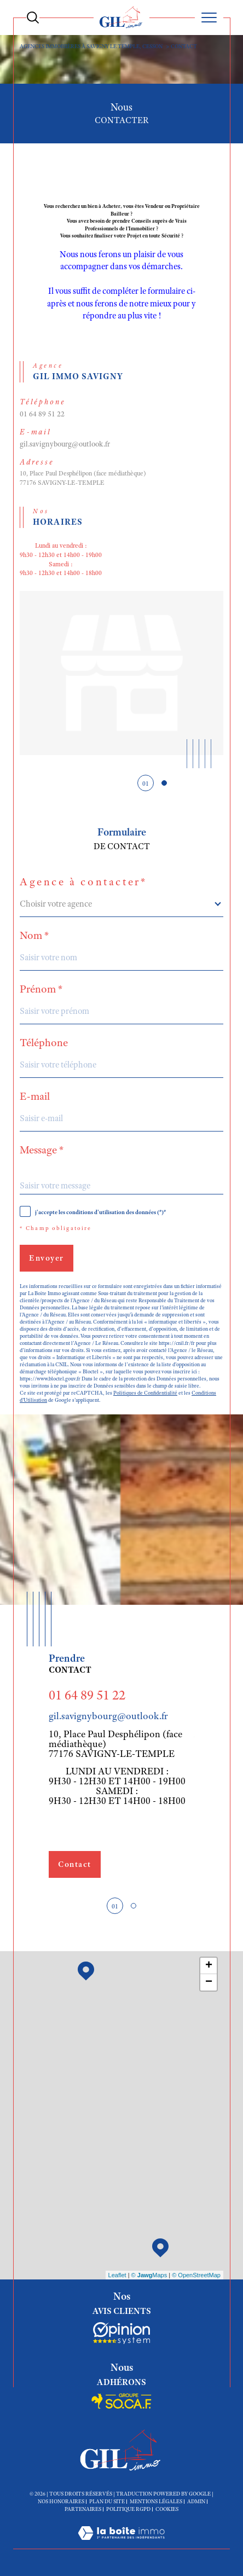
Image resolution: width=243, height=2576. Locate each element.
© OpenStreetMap (196, 2275)
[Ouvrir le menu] (209, 17)
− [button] (208, 1982)
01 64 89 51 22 (42, 414)
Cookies (166, 2509)
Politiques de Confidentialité (145, 1392)
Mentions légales (156, 2501)
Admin (196, 2501)
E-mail (35, 1096)
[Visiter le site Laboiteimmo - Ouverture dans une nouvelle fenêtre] (121, 2544)
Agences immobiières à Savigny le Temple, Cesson (91, 46)
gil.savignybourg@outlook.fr (65, 444)
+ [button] (208, 1966)
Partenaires (83, 2509)
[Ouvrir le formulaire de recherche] (32, 17)
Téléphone (44, 1042)
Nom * (34, 935)
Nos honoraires (61, 2501)
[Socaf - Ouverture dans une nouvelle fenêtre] (121, 2333)
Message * (42, 1150)
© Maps (149, 2275)
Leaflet (117, 2275)
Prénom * (41, 989)
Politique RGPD (128, 2509)
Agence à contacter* (83, 882)
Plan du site (107, 2501)
